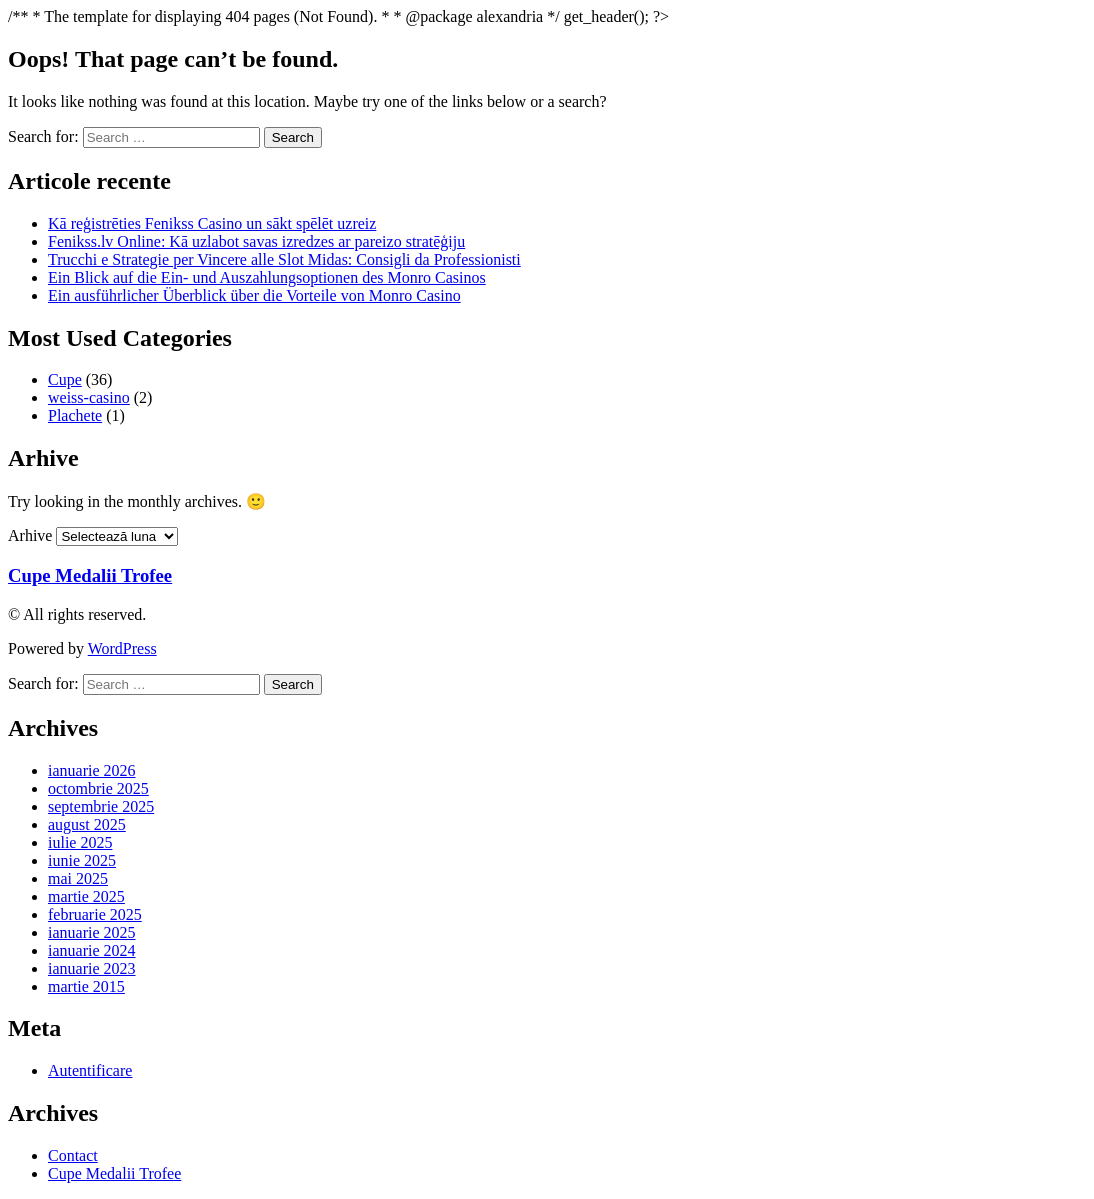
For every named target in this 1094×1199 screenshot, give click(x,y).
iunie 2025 (82, 860)
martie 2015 (86, 986)
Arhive (30, 535)
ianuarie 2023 (92, 968)
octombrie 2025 (98, 788)
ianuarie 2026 (92, 770)
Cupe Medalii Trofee (90, 575)
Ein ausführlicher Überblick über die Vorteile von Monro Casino (254, 295)
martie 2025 (86, 896)
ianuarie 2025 (92, 932)
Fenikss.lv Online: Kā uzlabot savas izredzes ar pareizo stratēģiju (256, 241)
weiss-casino (89, 397)
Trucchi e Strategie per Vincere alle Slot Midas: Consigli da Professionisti (284, 259)
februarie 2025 (95, 914)
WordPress (122, 648)
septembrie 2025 (101, 806)
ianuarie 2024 (92, 950)
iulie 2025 (80, 842)
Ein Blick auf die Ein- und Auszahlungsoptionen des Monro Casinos (267, 277)
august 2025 (87, 824)
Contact (73, 1155)
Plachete (75, 415)
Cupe (65, 379)
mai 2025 (78, 878)
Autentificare (90, 1070)
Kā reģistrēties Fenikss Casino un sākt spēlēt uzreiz (212, 223)
